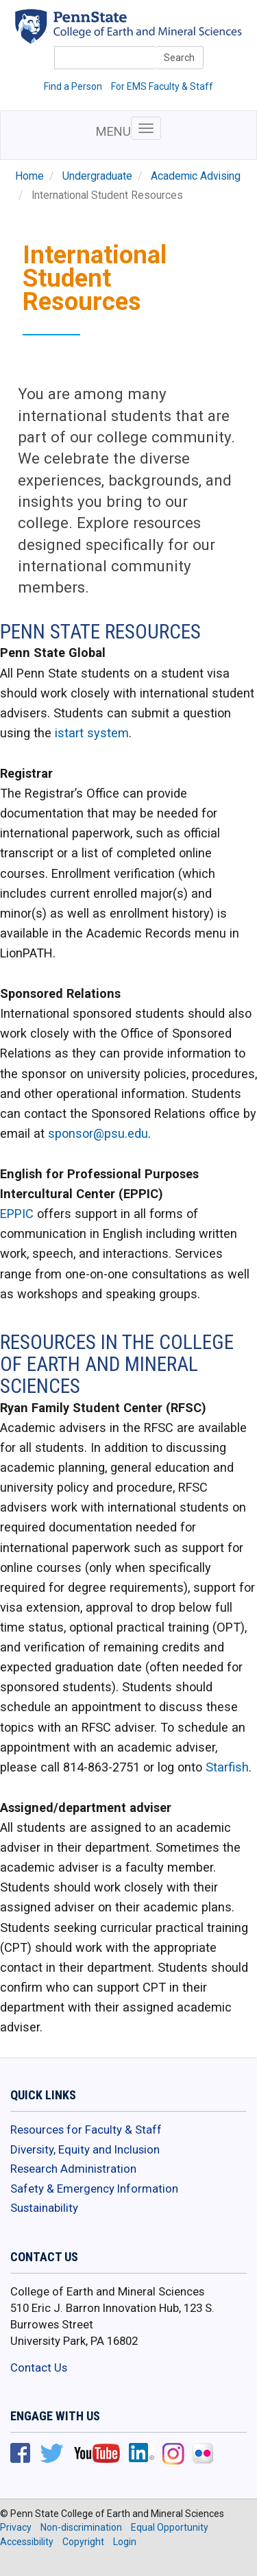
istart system (90, 733)
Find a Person (73, 86)
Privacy (16, 2527)
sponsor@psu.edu (98, 1133)
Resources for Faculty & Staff (86, 2129)
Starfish (227, 1767)
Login (124, 2541)
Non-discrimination (81, 2527)
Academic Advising (196, 176)
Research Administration (73, 2168)
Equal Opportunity (169, 2527)
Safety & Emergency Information (94, 2188)
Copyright (83, 2541)
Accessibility (26, 2541)
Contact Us (38, 2367)
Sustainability (44, 2208)
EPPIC (17, 1213)
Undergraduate (97, 176)
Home (29, 176)
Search (179, 57)
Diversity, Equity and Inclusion (85, 2149)
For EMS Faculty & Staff (162, 86)
